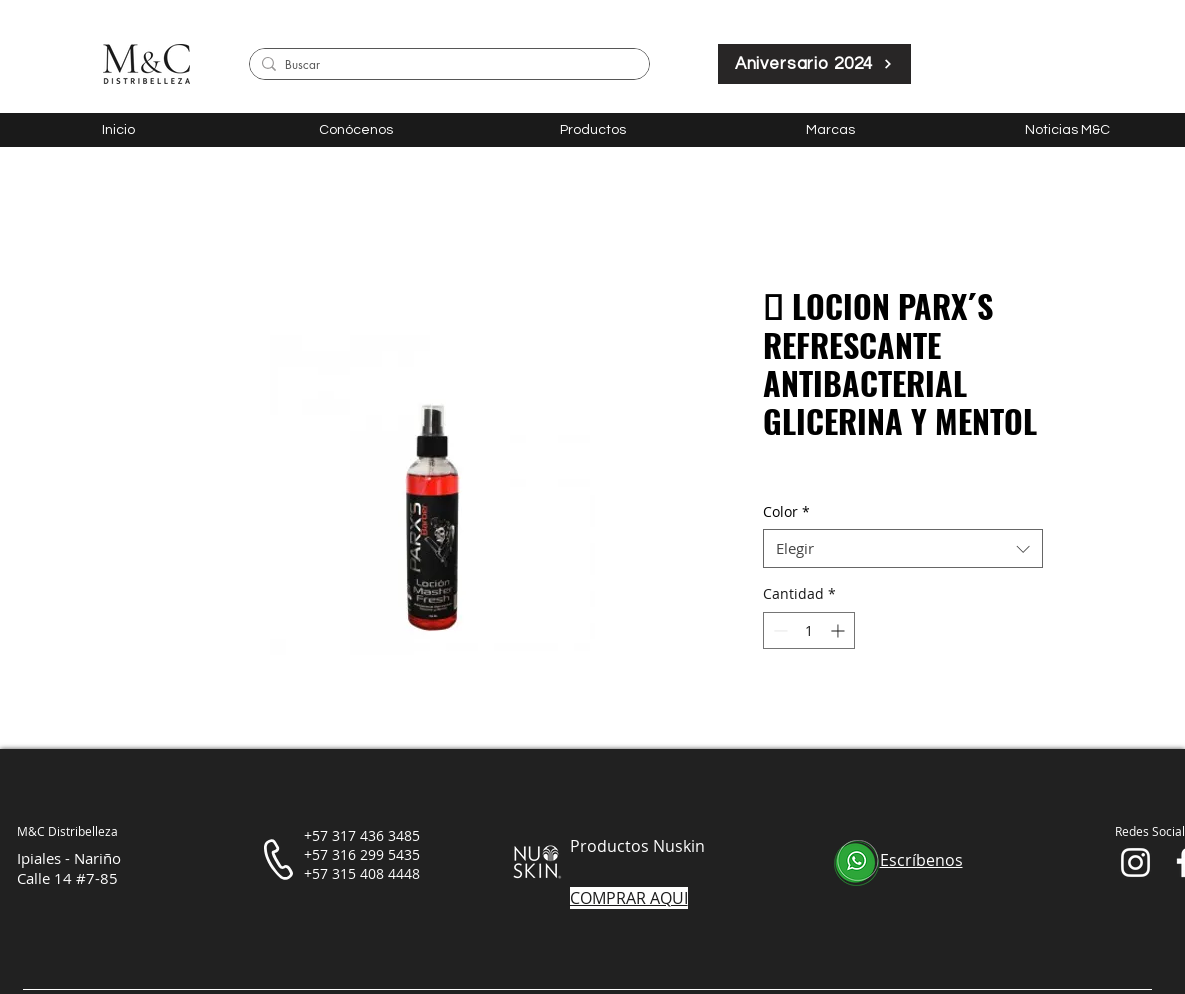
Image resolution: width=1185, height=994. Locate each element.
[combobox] (903, 548)
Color (786, 511)
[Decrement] (778, 630)
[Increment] (839, 630)
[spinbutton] (809, 630)
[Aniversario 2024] (814, 64)
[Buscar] (446, 65)
